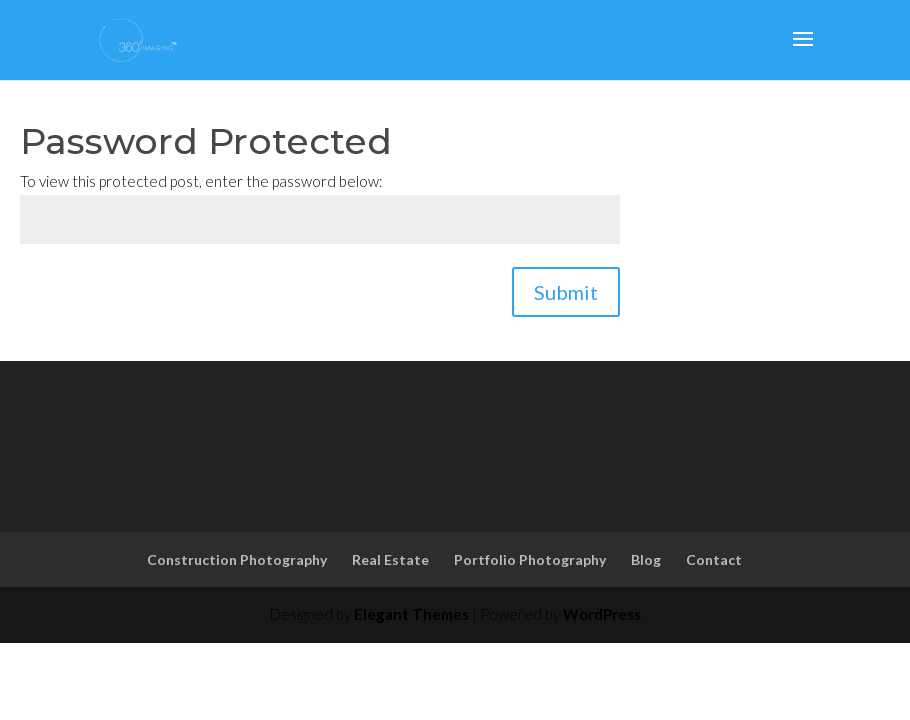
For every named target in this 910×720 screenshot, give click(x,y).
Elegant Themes (411, 614)
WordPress (602, 614)
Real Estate (390, 559)
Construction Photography (237, 559)
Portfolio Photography (530, 559)
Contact (714, 559)
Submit (566, 292)
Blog (646, 559)
